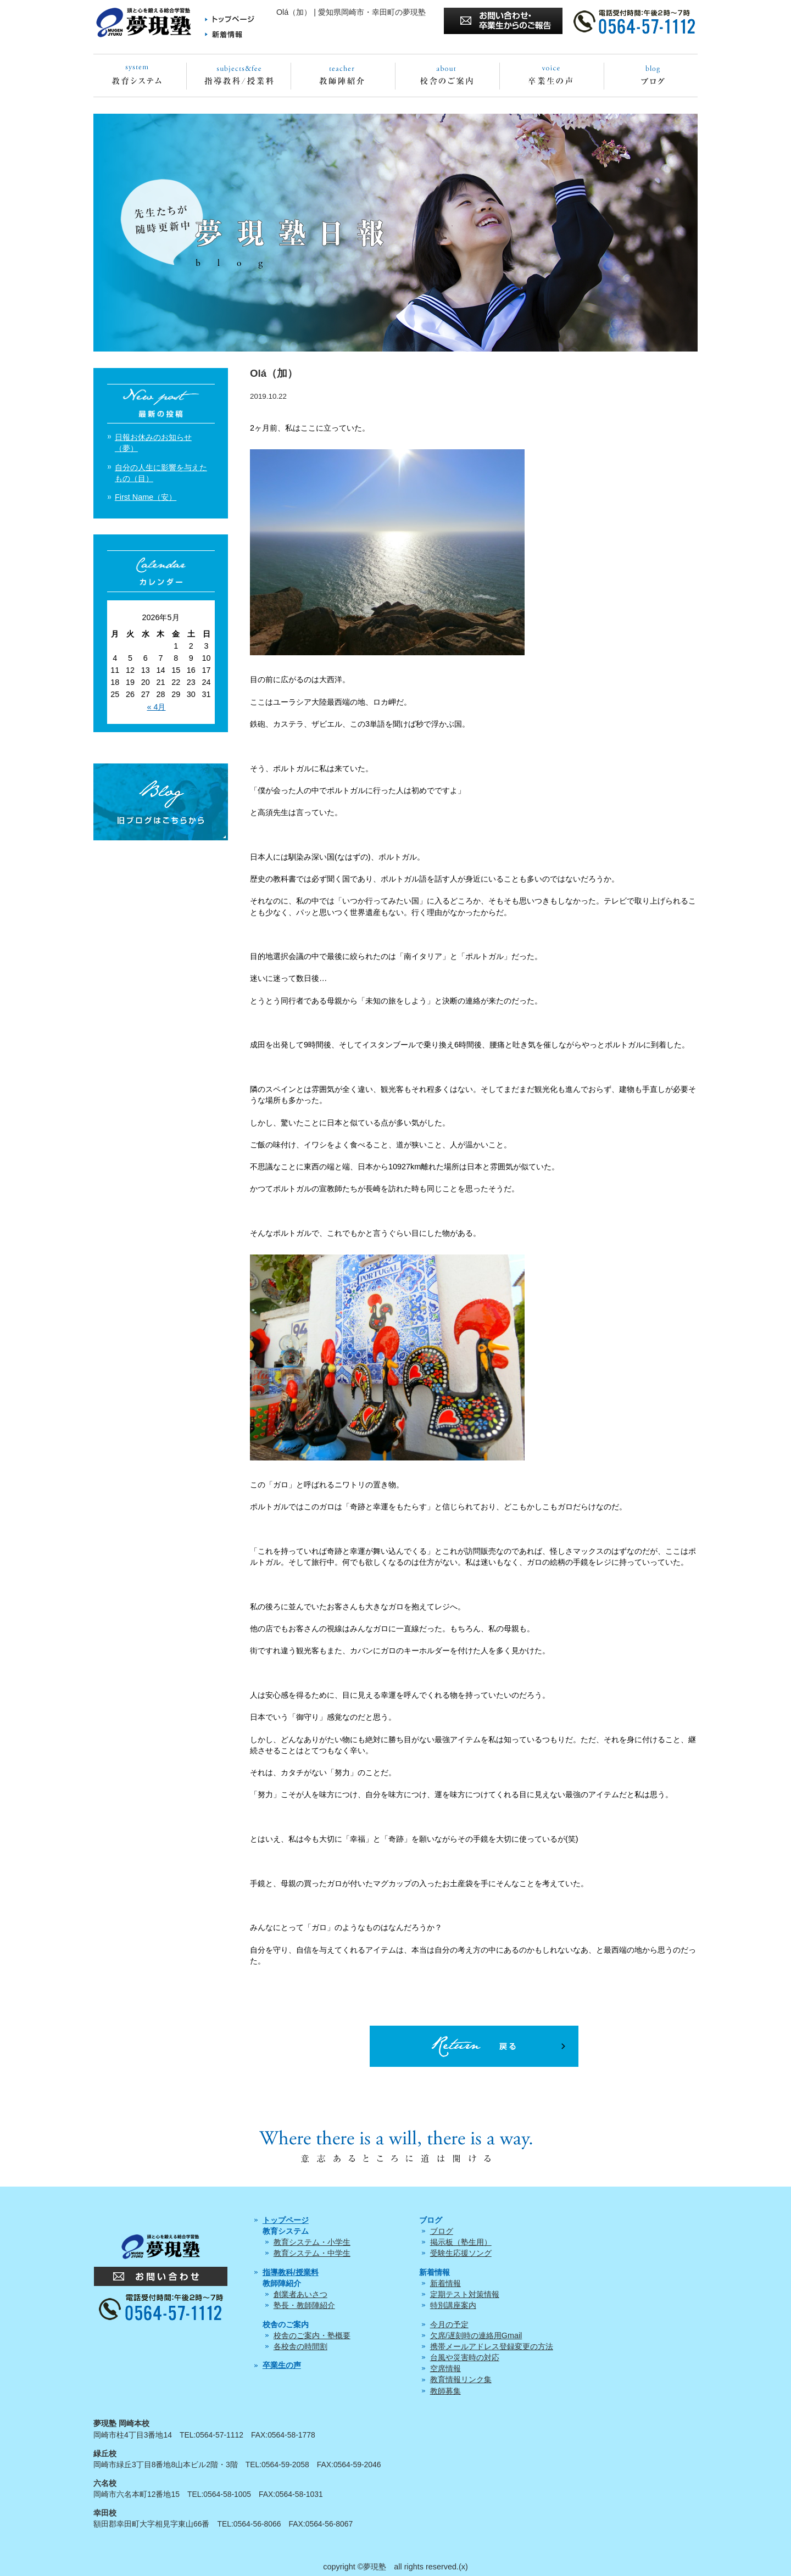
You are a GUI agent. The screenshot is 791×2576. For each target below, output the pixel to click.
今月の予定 (449, 2324)
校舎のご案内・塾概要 (312, 2335)
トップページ (286, 2220)
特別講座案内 (453, 2305)
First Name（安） (145, 497)
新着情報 (445, 2283)
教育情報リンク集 (461, 2379)
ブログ (441, 2231)
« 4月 (156, 706)
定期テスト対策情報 (464, 2294)
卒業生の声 (282, 2365)
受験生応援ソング (461, 2253)
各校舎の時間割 (300, 2346)
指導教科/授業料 (291, 2272)
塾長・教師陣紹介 (304, 2305)
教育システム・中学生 (312, 2253)
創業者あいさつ (300, 2294)
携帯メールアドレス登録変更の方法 (491, 2346)
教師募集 (445, 2391)
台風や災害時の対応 (464, 2357)
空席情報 (445, 2368)
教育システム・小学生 (312, 2242)
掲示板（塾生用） (461, 2242)
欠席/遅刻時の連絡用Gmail (476, 2335)
